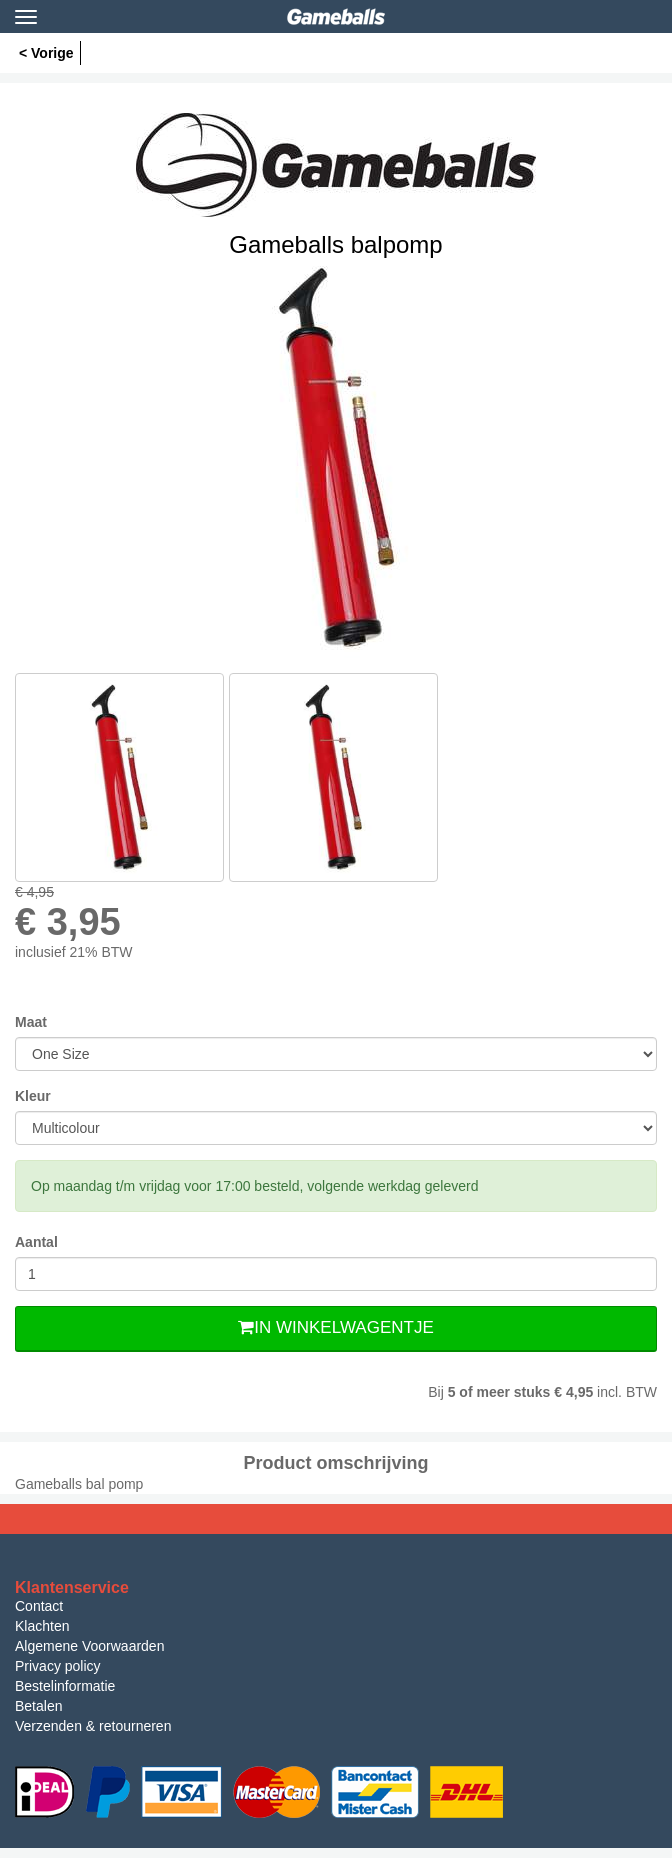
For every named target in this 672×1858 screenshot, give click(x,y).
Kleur (33, 1096)
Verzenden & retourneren (93, 1726)
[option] (336, 458)
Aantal (36, 1242)
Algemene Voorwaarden (89, 1646)
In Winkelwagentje (335, 1327)
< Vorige (46, 53)
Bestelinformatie (65, 1686)
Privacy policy (58, 1666)
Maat (31, 1022)
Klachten (42, 1626)
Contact (39, 1606)
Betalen (38, 1706)
